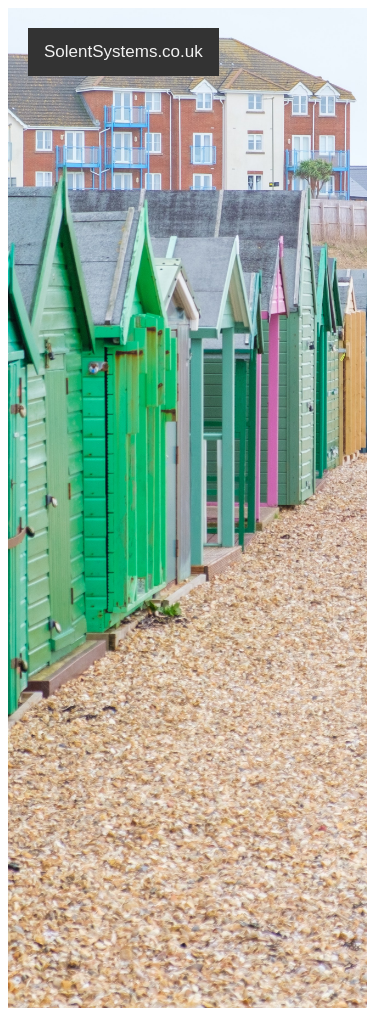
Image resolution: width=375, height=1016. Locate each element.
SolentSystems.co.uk (123, 51)
